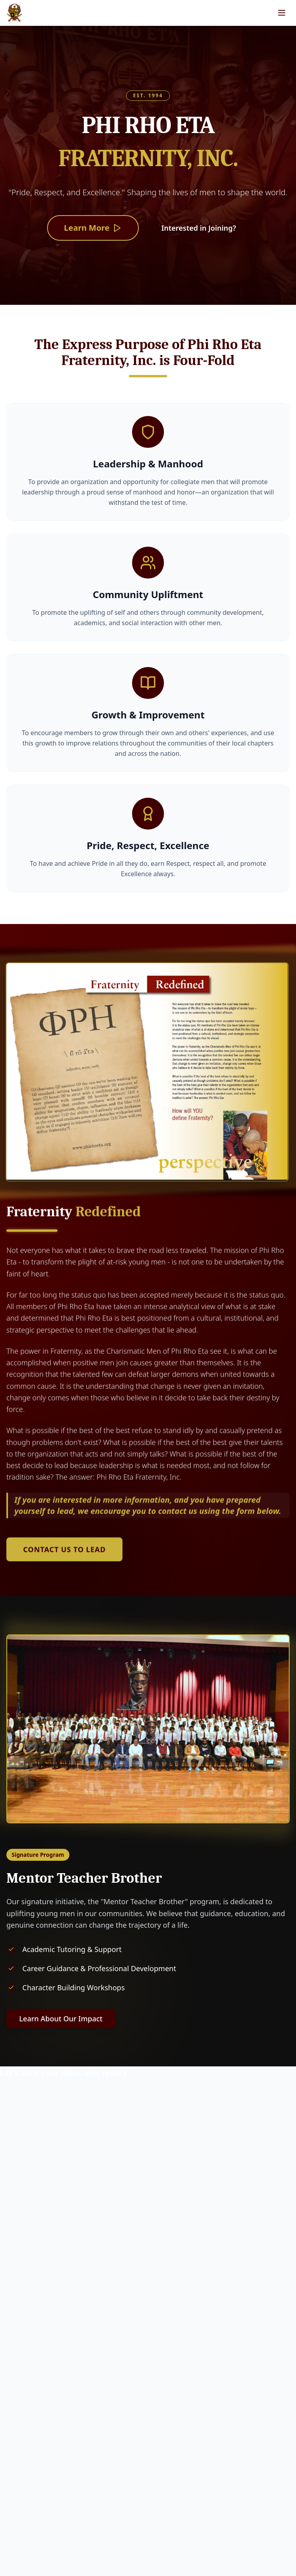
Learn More (93, 227)
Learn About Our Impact (61, 2018)
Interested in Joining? (198, 228)
